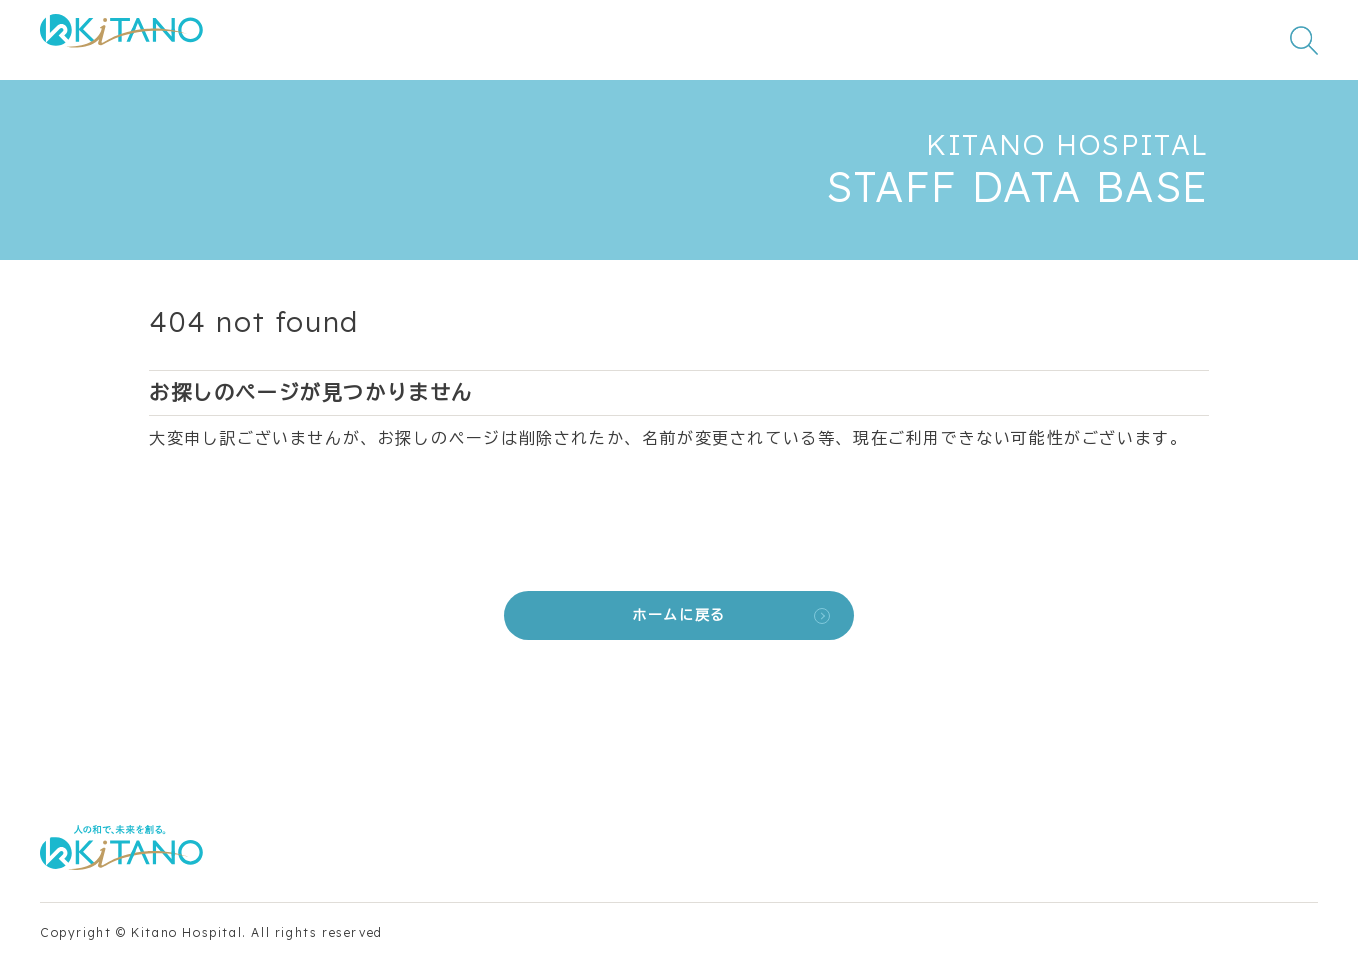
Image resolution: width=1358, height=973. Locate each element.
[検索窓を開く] (1304, 40)
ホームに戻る (679, 615)
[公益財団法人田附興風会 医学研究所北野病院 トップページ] (121, 40)
